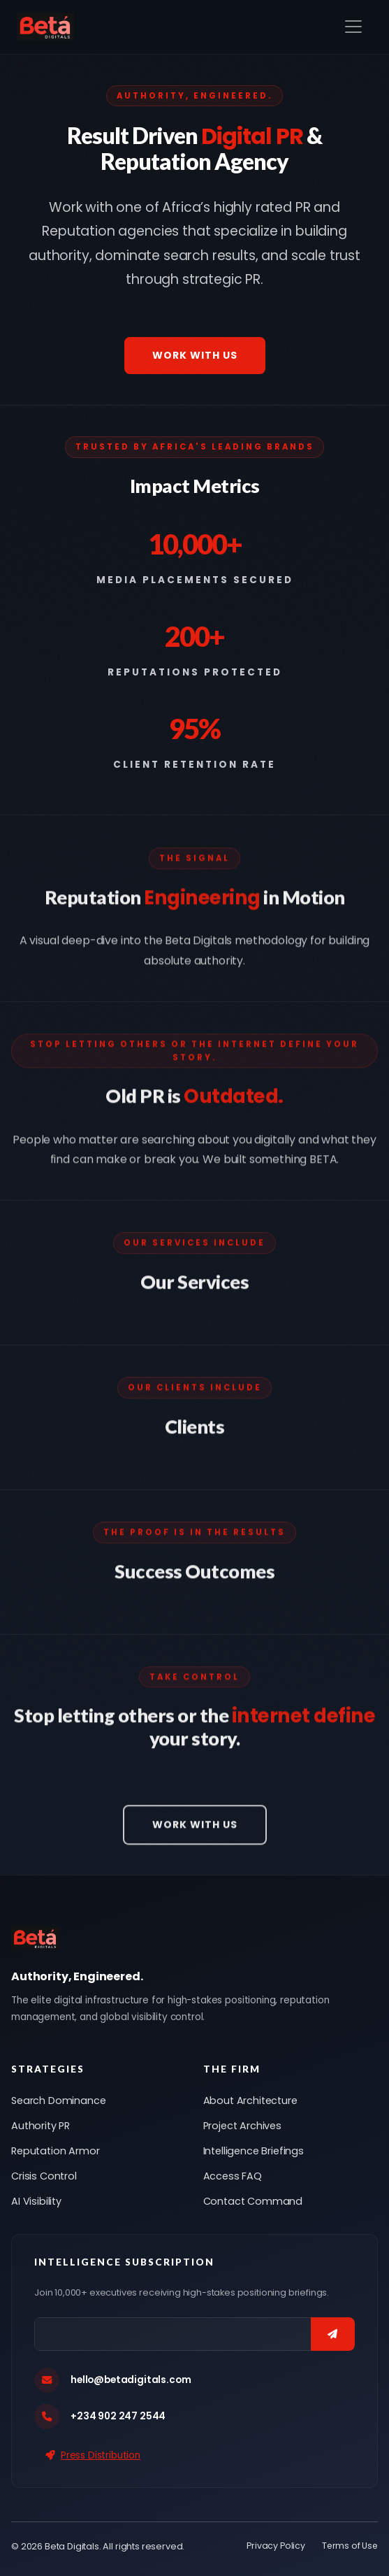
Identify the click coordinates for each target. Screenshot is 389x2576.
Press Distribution (92, 2455)
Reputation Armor (55, 2151)
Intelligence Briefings (253, 2151)
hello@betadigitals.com (131, 2380)
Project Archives (242, 2126)
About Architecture (250, 2101)
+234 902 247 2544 (118, 2416)
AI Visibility (36, 2201)
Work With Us (194, 355)
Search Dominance (58, 2101)
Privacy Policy (276, 2546)
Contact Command (253, 2201)
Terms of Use (350, 2546)
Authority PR (40, 2126)
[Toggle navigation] (353, 26)
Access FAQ (232, 2176)
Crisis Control (44, 2176)
